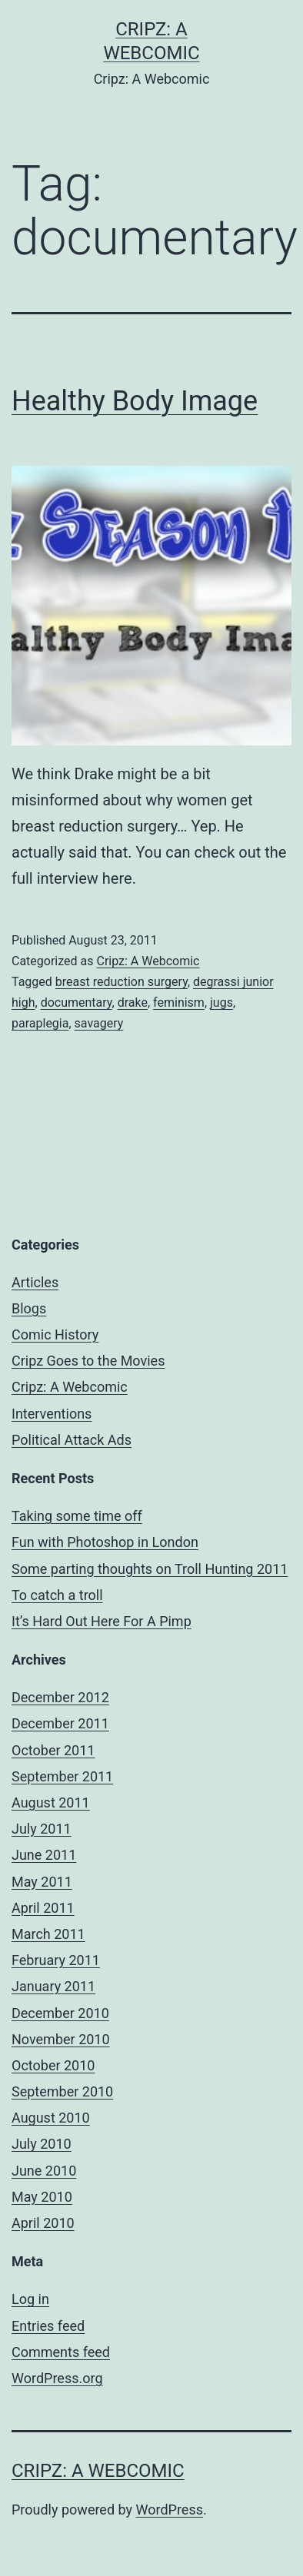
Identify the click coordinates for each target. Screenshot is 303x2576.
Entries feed (48, 2326)
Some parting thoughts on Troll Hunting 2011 (150, 1569)
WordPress (169, 2509)
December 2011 (60, 1723)
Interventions (52, 1414)
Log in (30, 2299)
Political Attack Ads (72, 1440)
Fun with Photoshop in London (105, 1542)
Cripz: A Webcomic (147, 961)
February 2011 (56, 1960)
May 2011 (42, 1882)
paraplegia (40, 1023)
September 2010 (62, 2091)
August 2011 (51, 1802)
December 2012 (60, 1697)
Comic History (55, 1334)
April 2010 (43, 2223)
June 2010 (44, 2171)
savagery (99, 1023)
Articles (35, 1282)
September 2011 (62, 1776)
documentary (76, 1002)
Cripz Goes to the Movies (88, 1361)
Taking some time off (77, 1516)
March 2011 (48, 1934)
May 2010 (42, 2197)
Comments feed (61, 2352)
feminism (179, 1002)
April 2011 (43, 1908)
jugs (221, 1002)
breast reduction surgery (121, 981)
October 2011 (53, 1750)
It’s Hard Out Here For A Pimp (101, 1621)
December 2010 (60, 2013)
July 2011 (42, 1829)
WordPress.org (57, 2378)
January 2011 (53, 1986)
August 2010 (51, 2118)
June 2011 (44, 1855)
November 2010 (61, 2039)
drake (133, 1002)
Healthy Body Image (135, 401)
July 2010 (42, 2144)
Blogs (29, 1308)
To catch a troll (57, 1595)
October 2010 (53, 2065)
